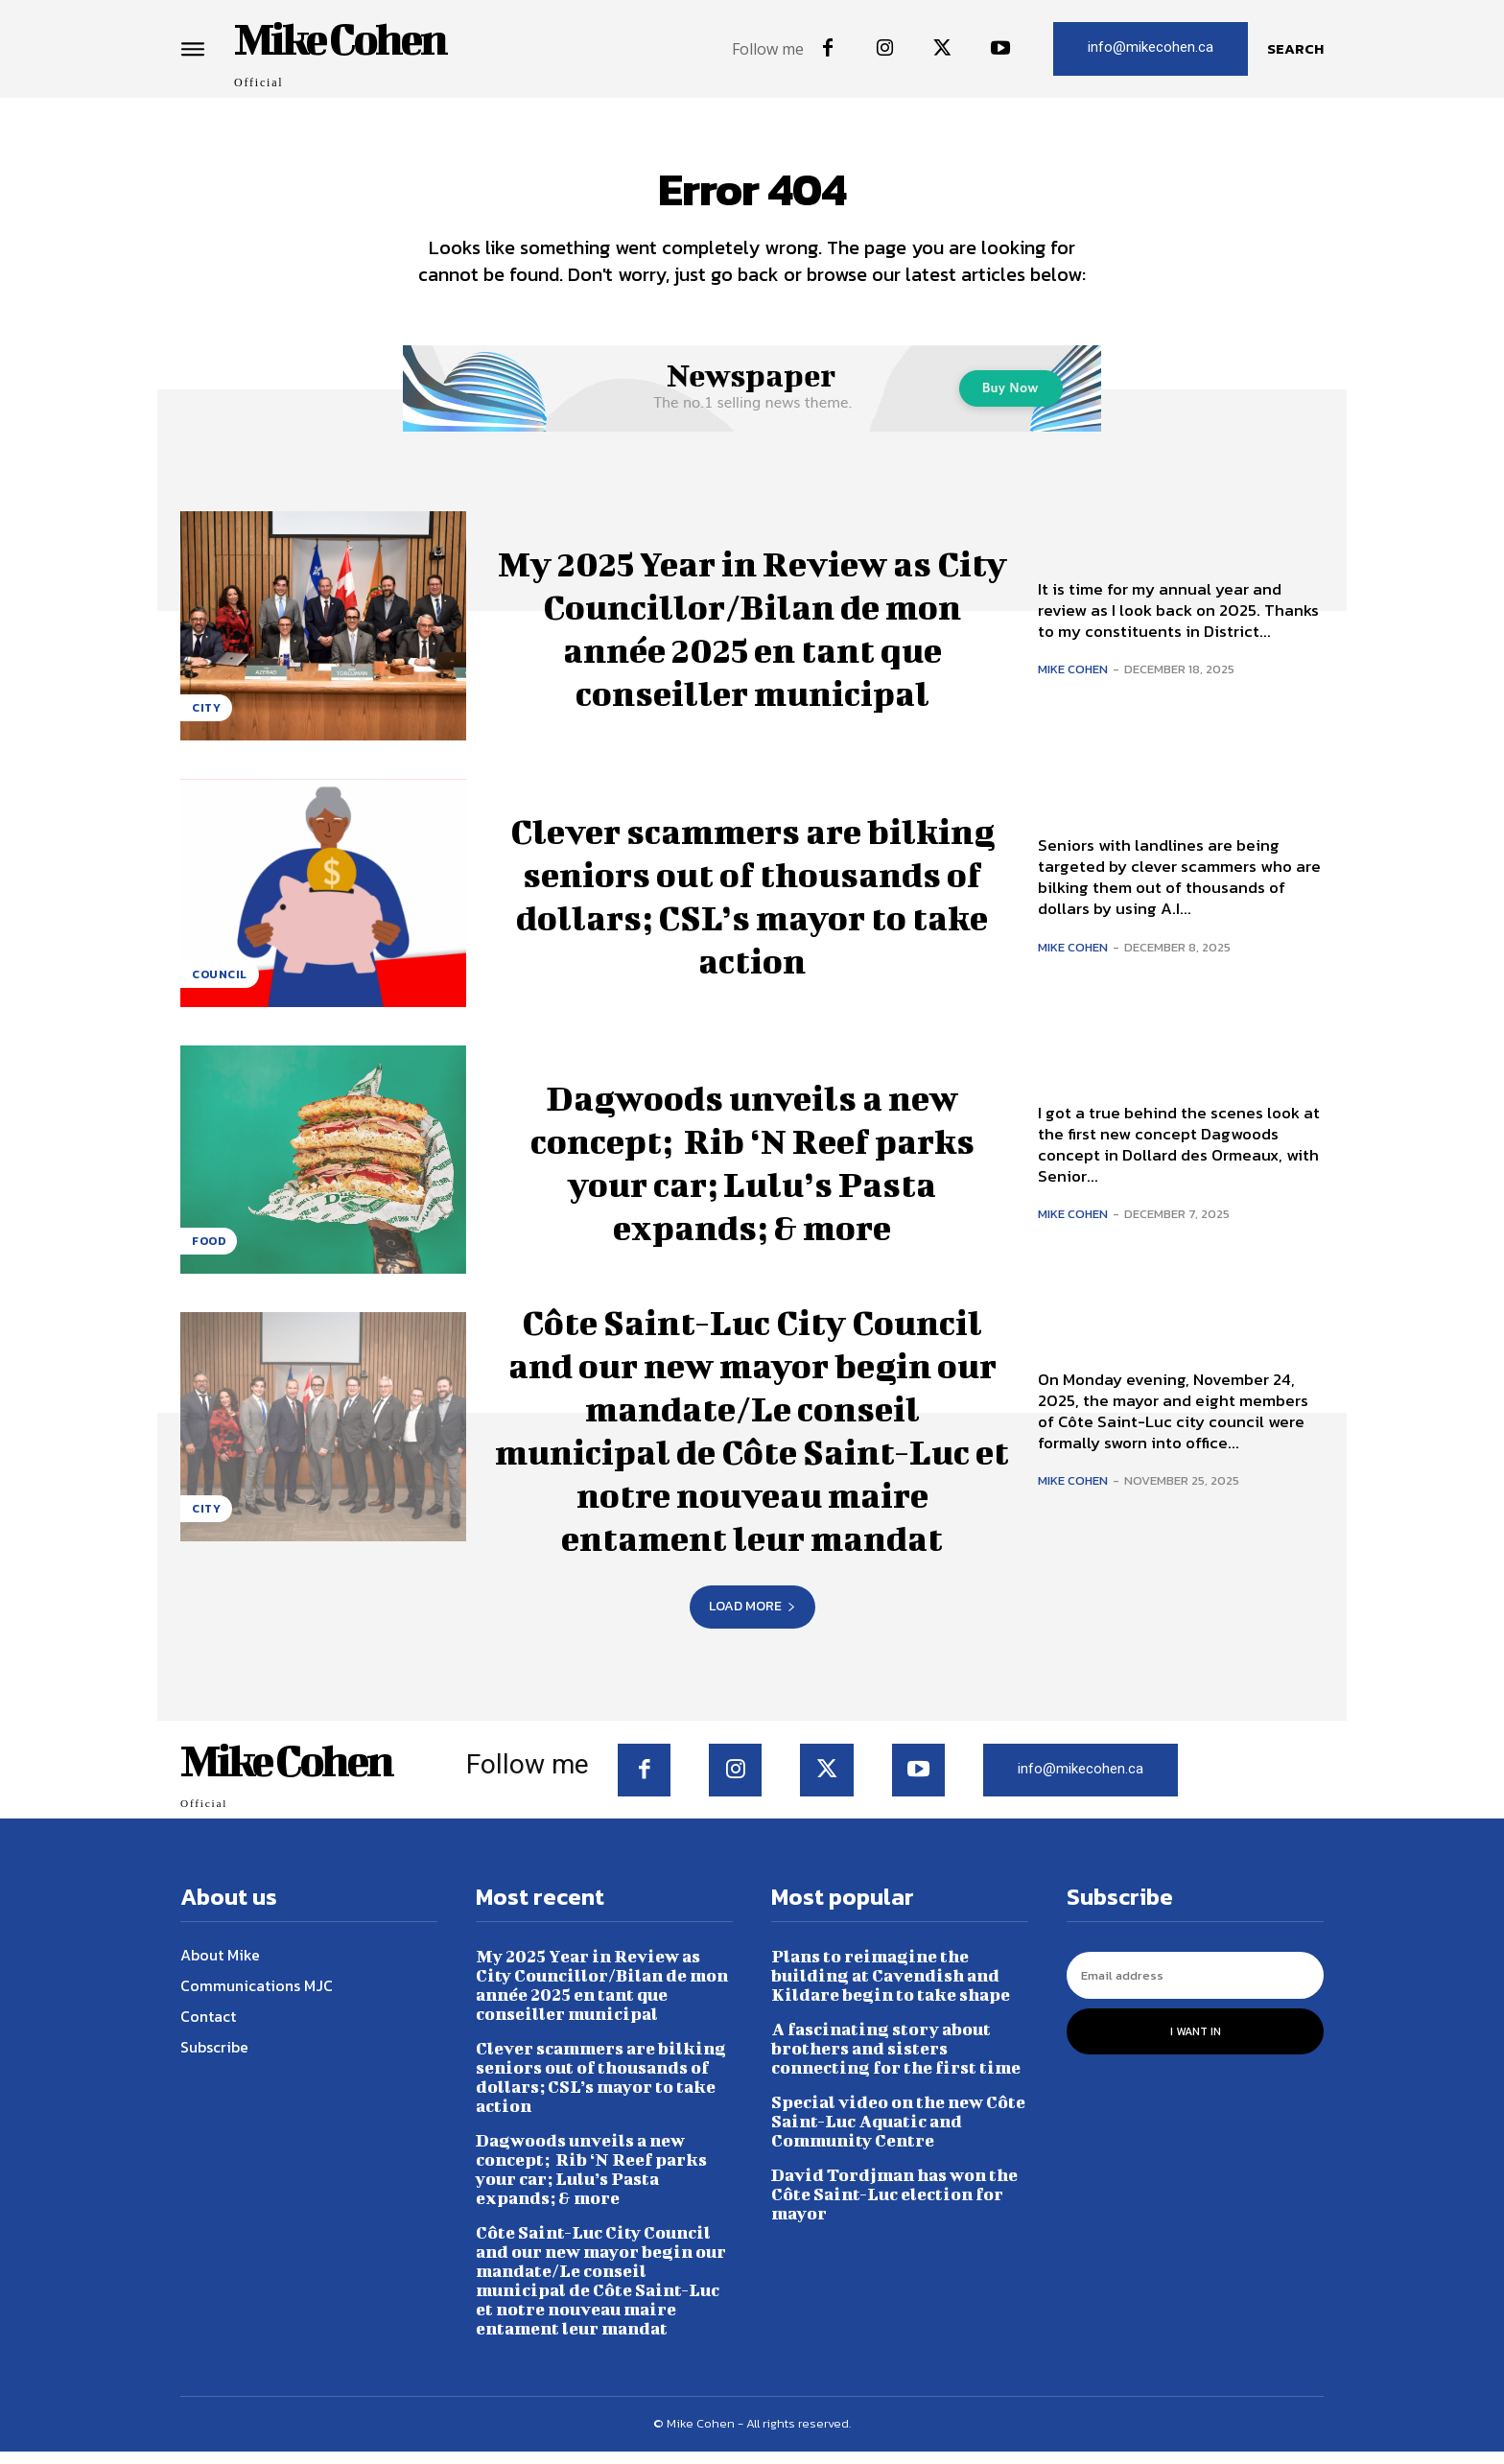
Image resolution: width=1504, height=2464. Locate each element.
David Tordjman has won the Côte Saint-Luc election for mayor (894, 2206)
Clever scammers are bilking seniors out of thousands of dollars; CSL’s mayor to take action (752, 904)
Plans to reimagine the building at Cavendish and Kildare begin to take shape (890, 1988)
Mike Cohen (1073, 681)
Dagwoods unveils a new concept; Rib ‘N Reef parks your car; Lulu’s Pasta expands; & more (752, 1171)
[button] (1295, 49)
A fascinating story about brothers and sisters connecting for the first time (896, 2060)
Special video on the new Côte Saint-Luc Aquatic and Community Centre (898, 2133)
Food (208, 1253)
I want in (1195, 2044)
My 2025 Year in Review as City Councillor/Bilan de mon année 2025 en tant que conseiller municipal (752, 638)
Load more (752, 1618)
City (206, 719)
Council (219, 987)
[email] (1195, 1987)
